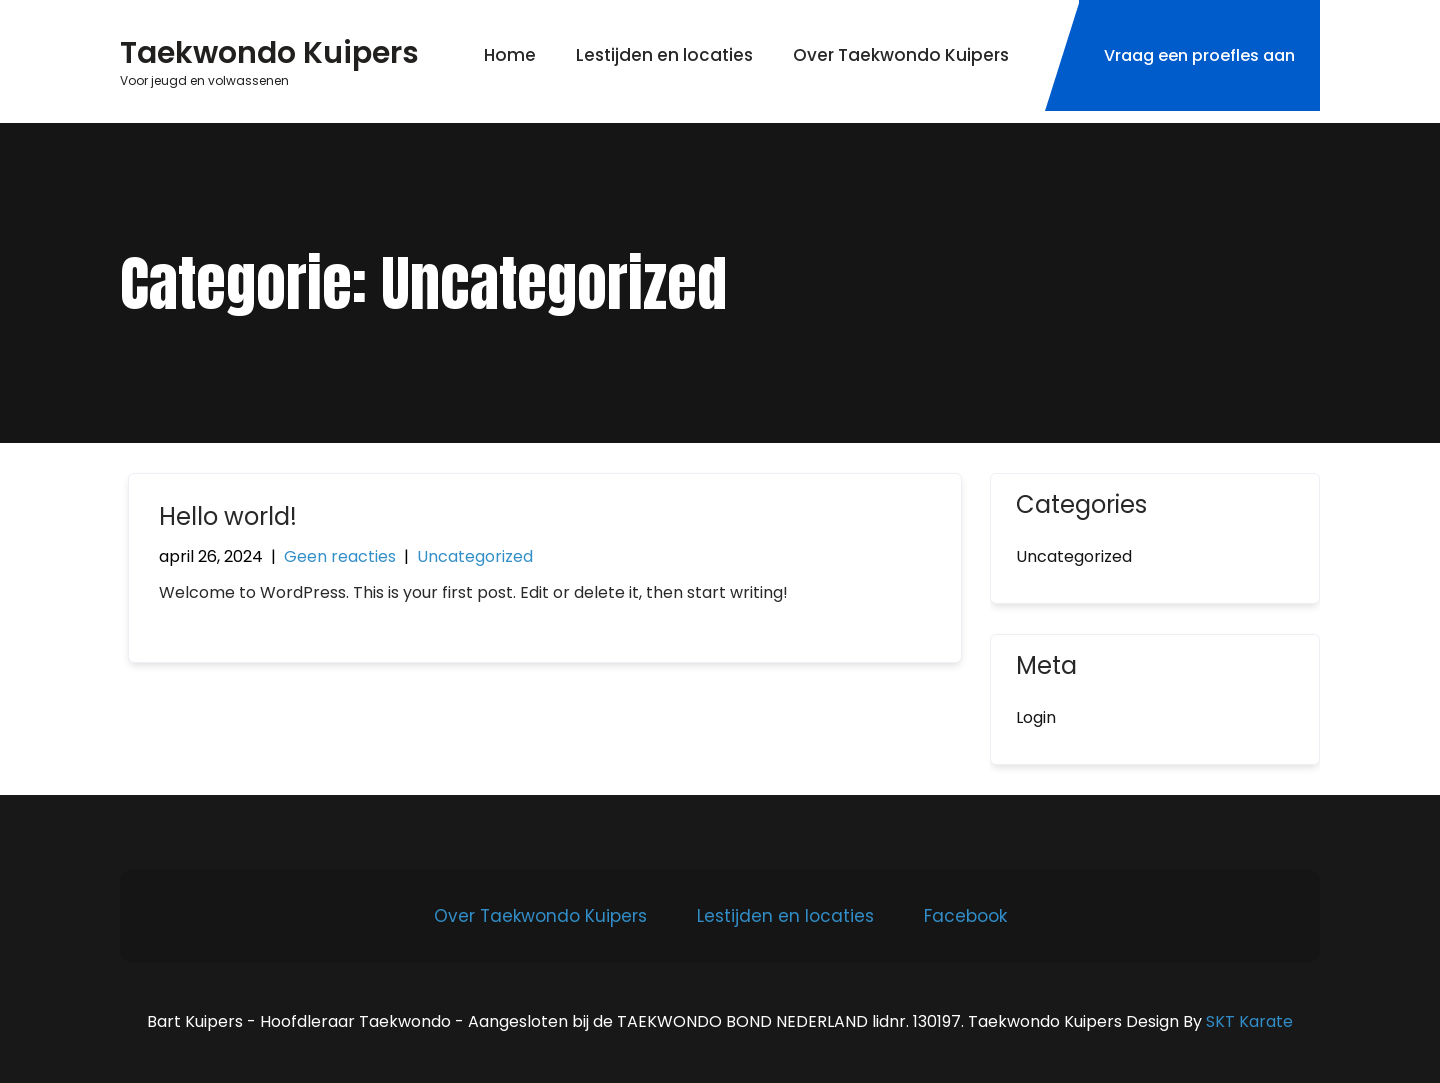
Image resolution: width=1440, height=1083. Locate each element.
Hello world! (228, 516)
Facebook (965, 916)
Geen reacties (340, 556)
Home (510, 55)
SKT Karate (1249, 1021)
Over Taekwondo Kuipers (901, 55)
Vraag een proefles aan (1199, 55)
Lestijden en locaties (664, 55)
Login (1036, 717)
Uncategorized (475, 556)
